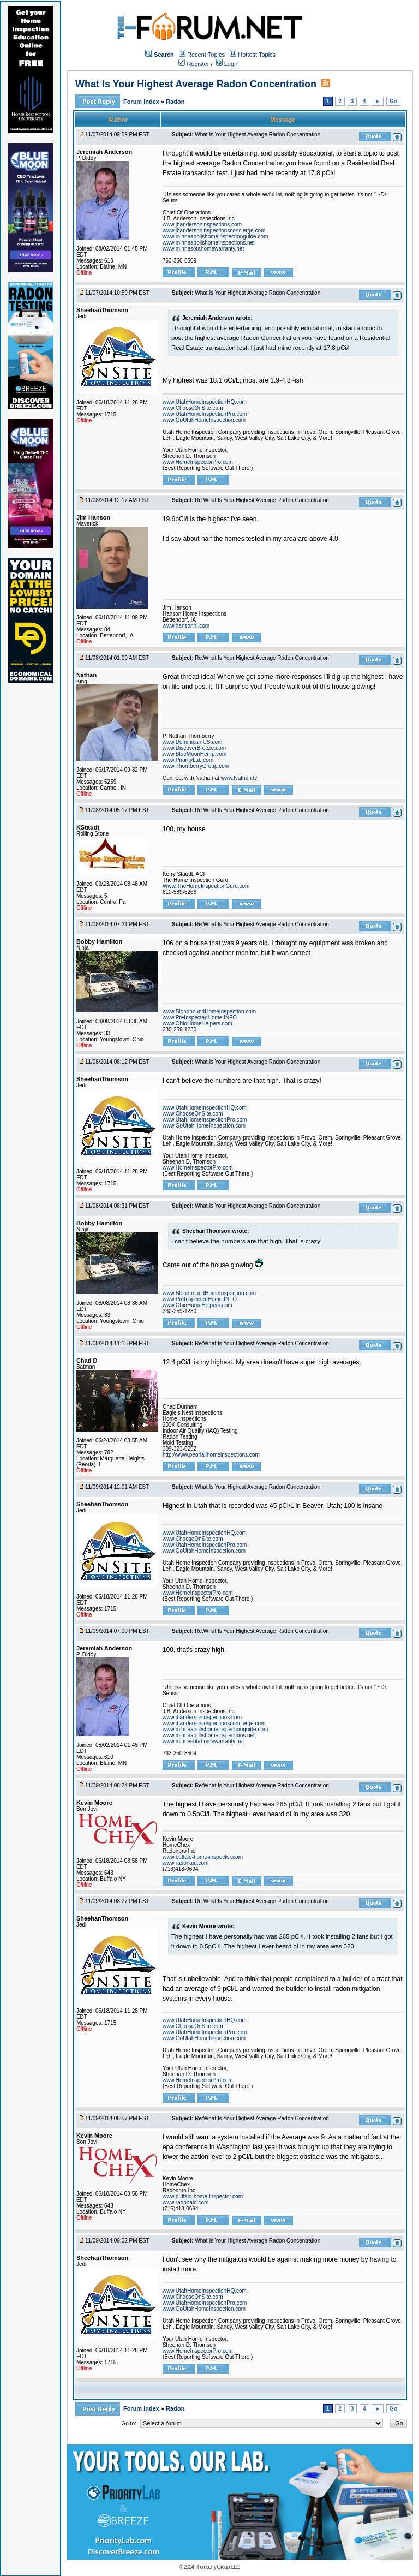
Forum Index (142, 101)
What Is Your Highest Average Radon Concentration (195, 84)
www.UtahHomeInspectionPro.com (205, 414)
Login (227, 64)
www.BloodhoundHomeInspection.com (209, 1012)
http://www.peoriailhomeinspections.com (211, 1455)
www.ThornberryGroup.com (196, 766)
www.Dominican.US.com (192, 742)
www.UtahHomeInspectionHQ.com (205, 402)
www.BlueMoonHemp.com (194, 754)
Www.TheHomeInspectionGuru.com (206, 886)
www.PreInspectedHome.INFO (200, 1018)
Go (393, 101)
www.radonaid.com (185, 1863)
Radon (175, 101)
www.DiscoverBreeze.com (194, 748)
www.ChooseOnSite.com (193, 408)
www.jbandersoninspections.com (202, 225)
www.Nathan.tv (239, 778)
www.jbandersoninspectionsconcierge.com (214, 231)
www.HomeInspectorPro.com (198, 462)
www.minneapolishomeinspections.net (209, 243)
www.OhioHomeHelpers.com (197, 1024)
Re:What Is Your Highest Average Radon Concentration (262, 500)
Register (193, 64)
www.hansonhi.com (186, 626)
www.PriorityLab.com (188, 760)
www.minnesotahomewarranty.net (203, 249)
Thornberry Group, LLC (217, 2567)
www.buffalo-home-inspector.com (203, 1857)
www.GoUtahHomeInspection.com (204, 420)
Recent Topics (206, 54)
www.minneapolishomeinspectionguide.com (215, 237)
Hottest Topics (257, 54)
